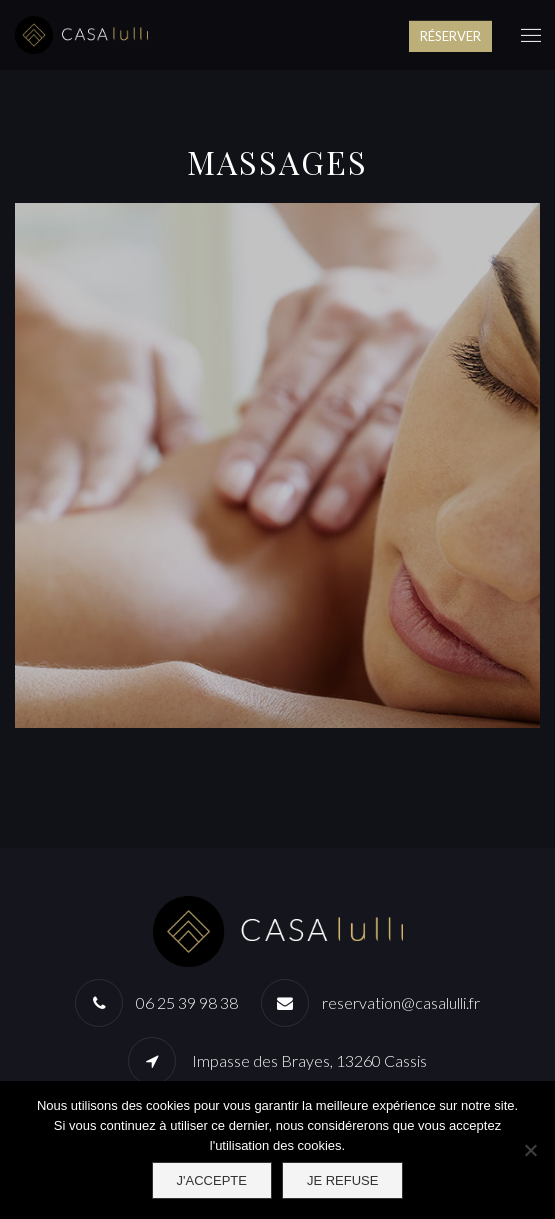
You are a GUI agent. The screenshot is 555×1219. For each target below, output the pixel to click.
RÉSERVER (450, 36)
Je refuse (343, 1180)
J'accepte (212, 1180)
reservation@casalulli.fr (401, 1002)
